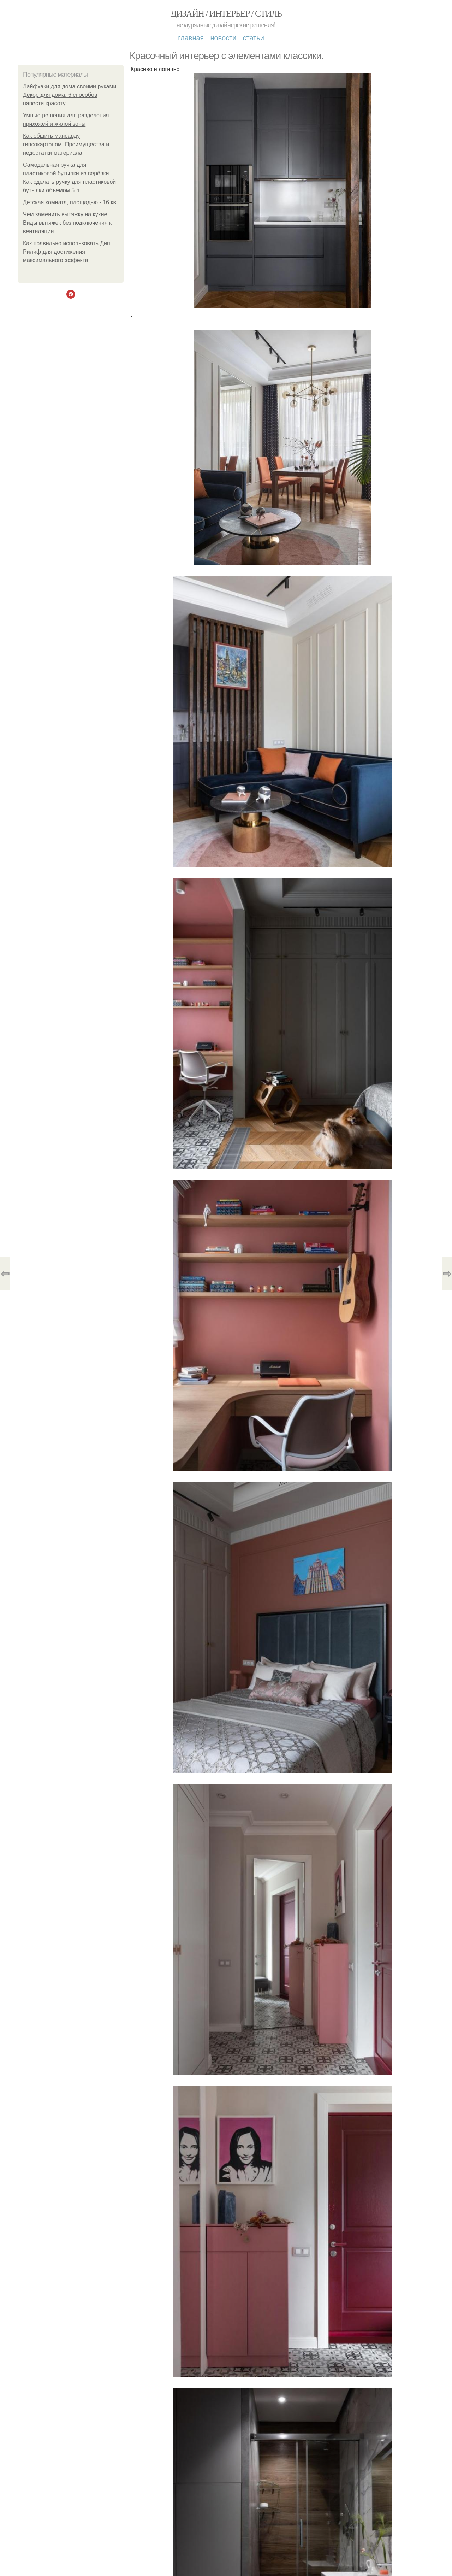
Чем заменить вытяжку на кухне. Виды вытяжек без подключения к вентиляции (67, 222)
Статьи (253, 38)
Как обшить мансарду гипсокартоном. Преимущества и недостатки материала (66, 144)
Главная (191, 38)
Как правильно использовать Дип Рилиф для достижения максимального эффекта (66, 251)
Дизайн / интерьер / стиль (226, 13)
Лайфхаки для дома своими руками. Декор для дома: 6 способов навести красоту (70, 94)
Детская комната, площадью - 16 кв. (70, 202)
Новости (223, 38)
